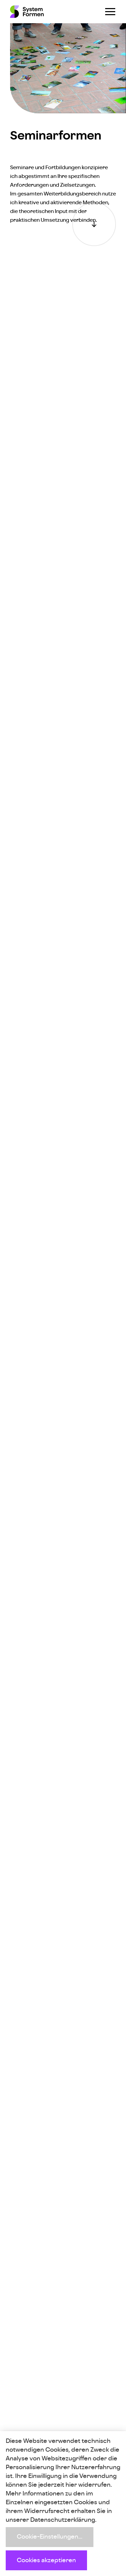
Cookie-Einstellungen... (49, 2537)
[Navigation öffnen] (110, 12)
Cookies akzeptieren (46, 2560)
